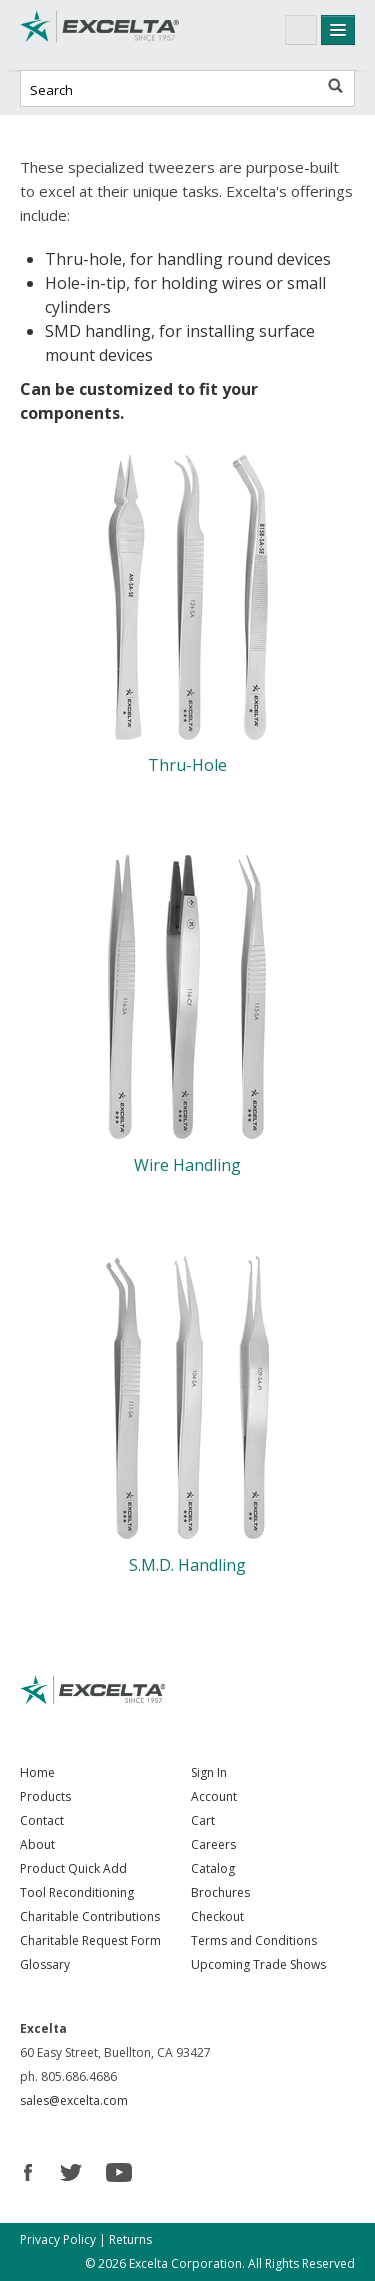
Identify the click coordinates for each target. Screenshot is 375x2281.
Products (45, 1796)
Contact (42, 1820)
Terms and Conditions (254, 1940)
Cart (203, 1820)
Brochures (220, 1892)
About (37, 1844)
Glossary (45, 1964)
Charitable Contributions (90, 1916)
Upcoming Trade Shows (258, 1964)
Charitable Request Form (90, 1940)
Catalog (213, 1868)
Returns (130, 2239)
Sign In (209, 1772)
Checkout (217, 1916)
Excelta (100, 35)
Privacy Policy (58, 2239)
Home (37, 1772)
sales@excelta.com (74, 2100)
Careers (213, 1844)
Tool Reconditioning (77, 1892)
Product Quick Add (73, 1868)
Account (214, 1796)
